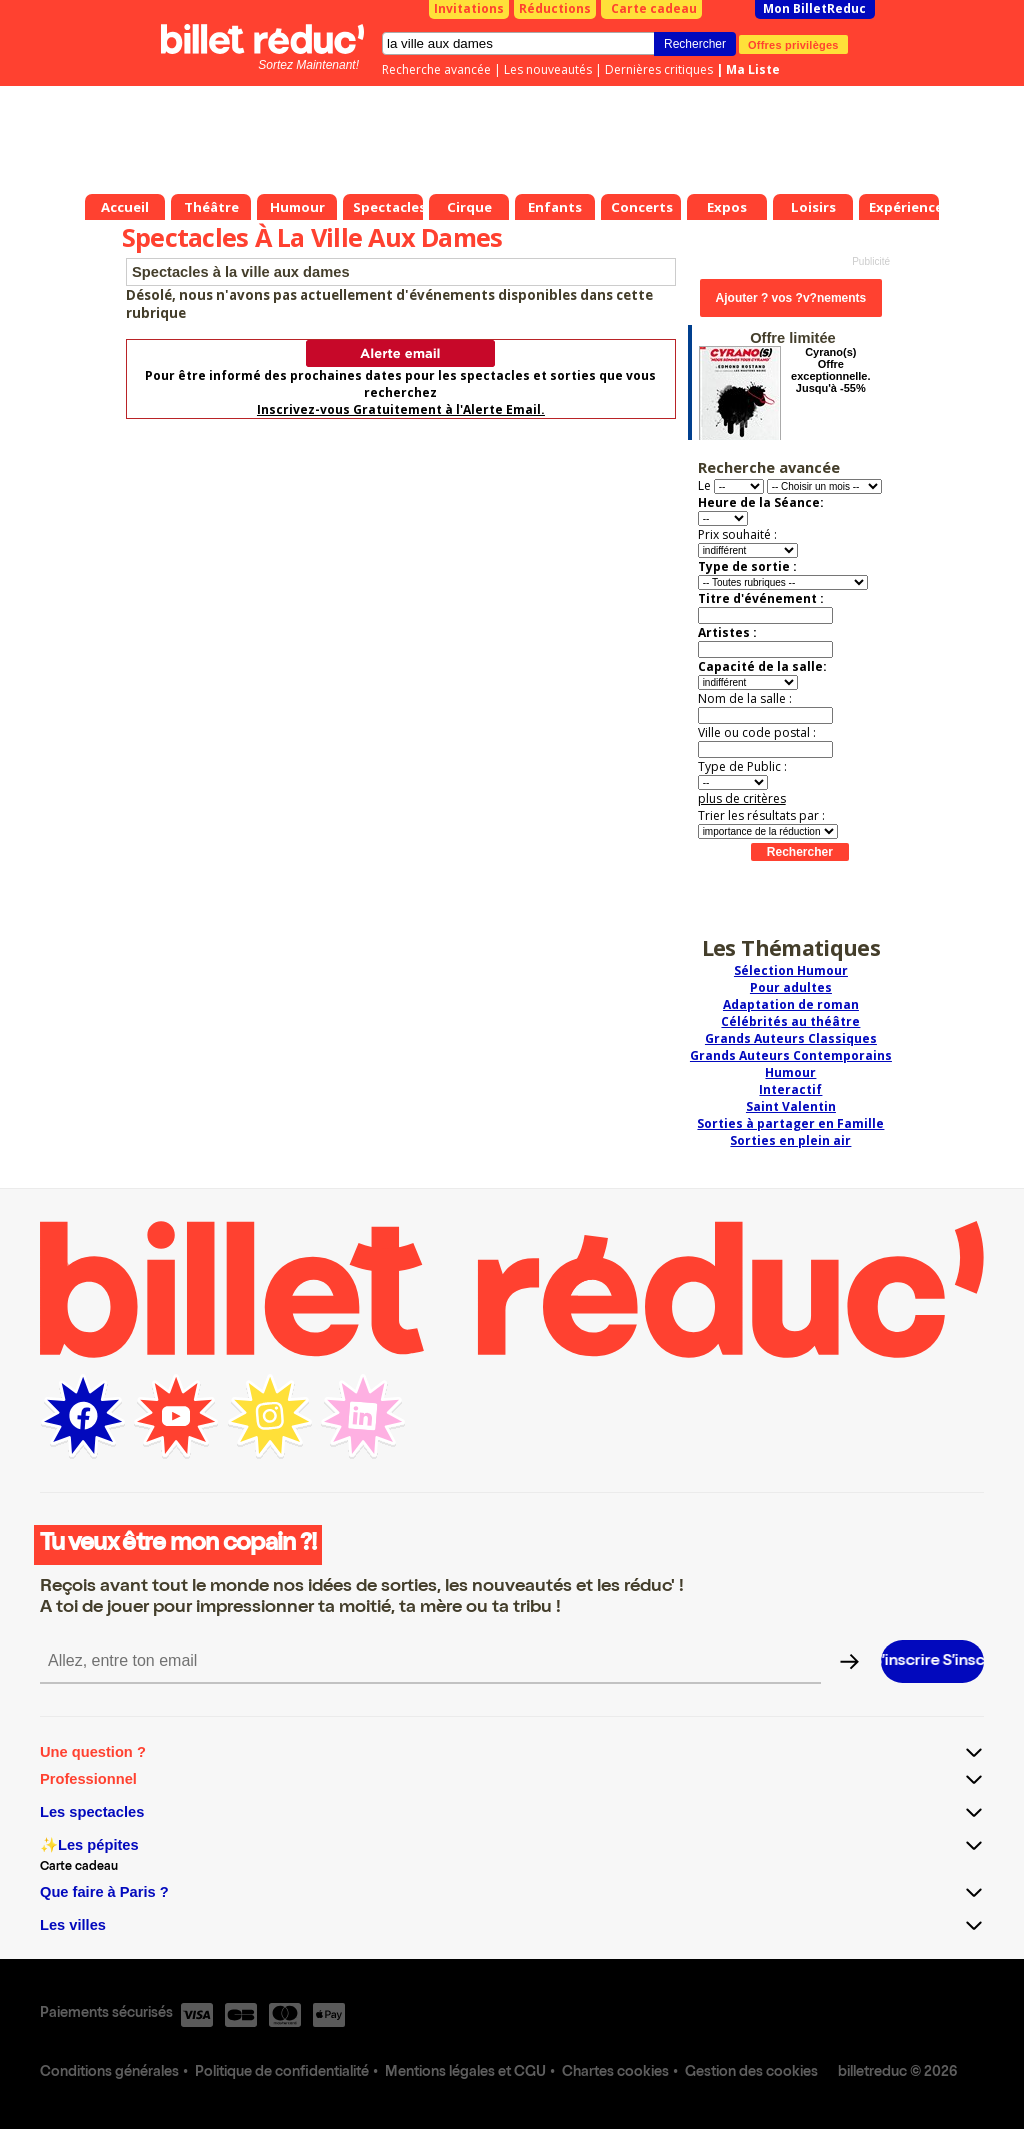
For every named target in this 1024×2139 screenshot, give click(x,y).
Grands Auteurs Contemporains (791, 1055)
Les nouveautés (548, 69)
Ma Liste (753, 69)
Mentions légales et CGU (465, 2073)
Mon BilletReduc (814, 8)
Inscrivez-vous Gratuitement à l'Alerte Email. (401, 409)
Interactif (790, 1089)
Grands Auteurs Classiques (791, 1038)
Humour (790, 1072)
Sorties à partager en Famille (790, 1123)
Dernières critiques (659, 69)
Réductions (555, 8)
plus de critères (742, 798)
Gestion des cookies (751, 2073)
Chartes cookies (615, 2073)
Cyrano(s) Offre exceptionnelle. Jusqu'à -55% (830, 370)
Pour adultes (791, 987)
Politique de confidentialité (282, 2073)
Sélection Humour (791, 970)
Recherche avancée (436, 69)
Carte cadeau (654, 8)
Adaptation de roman (791, 1004)
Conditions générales (109, 2073)
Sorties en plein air (790, 1140)
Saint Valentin (791, 1106)
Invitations (469, 8)
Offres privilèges (793, 44)
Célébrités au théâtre (790, 1021)
